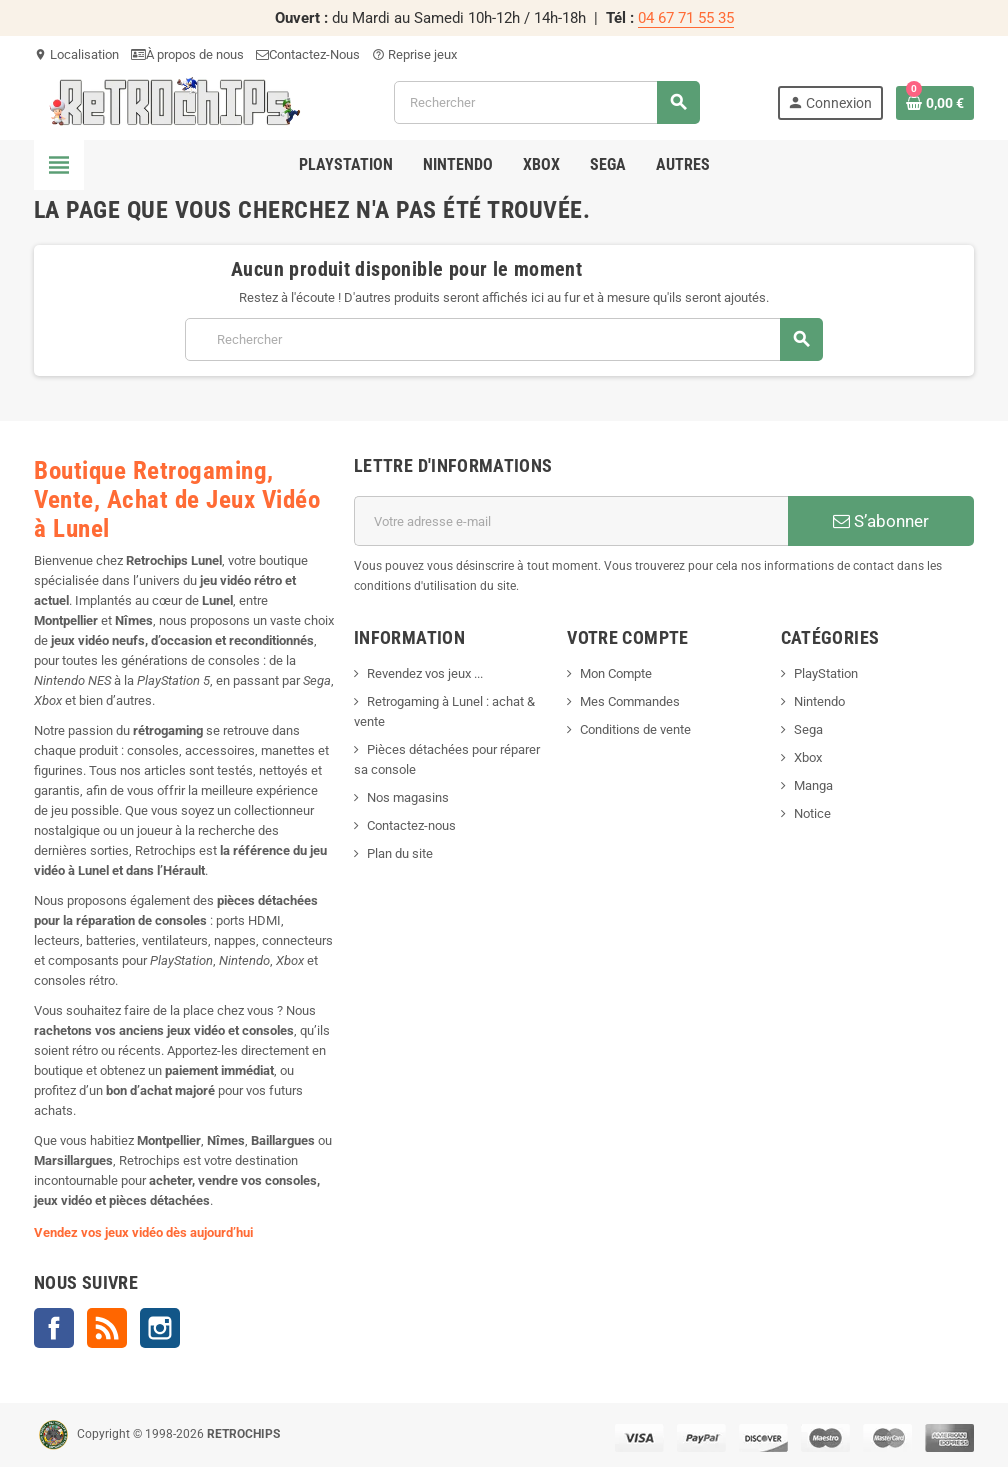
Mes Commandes (630, 701)
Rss (107, 1328)
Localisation (76, 54)
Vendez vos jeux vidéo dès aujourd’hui (143, 1232)
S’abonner (881, 521)
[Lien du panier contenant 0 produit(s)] (935, 103)
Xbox (808, 757)
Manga (813, 785)
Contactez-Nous (308, 54)
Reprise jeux (414, 54)
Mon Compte (616, 673)
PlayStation (826, 673)
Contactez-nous (411, 825)
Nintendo (819, 701)
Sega (808, 729)
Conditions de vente (635, 729)
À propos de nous (187, 54)
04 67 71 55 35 (686, 18)
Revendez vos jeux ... (425, 673)
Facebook (54, 1328)
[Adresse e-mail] (571, 521)
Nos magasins (408, 797)
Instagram (160, 1328)
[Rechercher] (546, 102)
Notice (812, 813)
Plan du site (400, 853)
